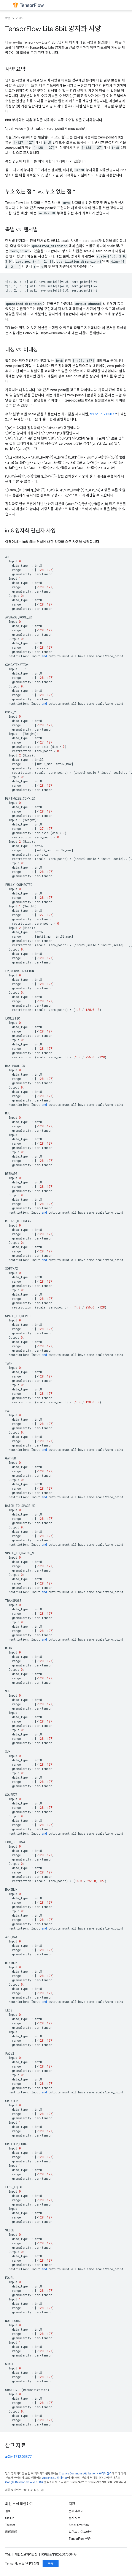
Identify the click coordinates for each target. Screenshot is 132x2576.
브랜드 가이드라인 (80, 2532)
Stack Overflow (79, 2525)
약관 (8, 2554)
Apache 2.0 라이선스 (54, 2477)
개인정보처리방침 (26, 2554)
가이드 (20, 18)
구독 (50, 2563)
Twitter (10, 2525)
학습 (7, 18)
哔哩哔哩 (11, 2532)
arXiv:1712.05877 (103, 414)
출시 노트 (75, 2518)
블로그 (9, 2511)
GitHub (9, 2518)
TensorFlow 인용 (80, 2538)
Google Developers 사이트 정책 (24, 2482)
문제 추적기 (76, 2511)
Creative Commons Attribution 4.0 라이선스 (85, 2473)
